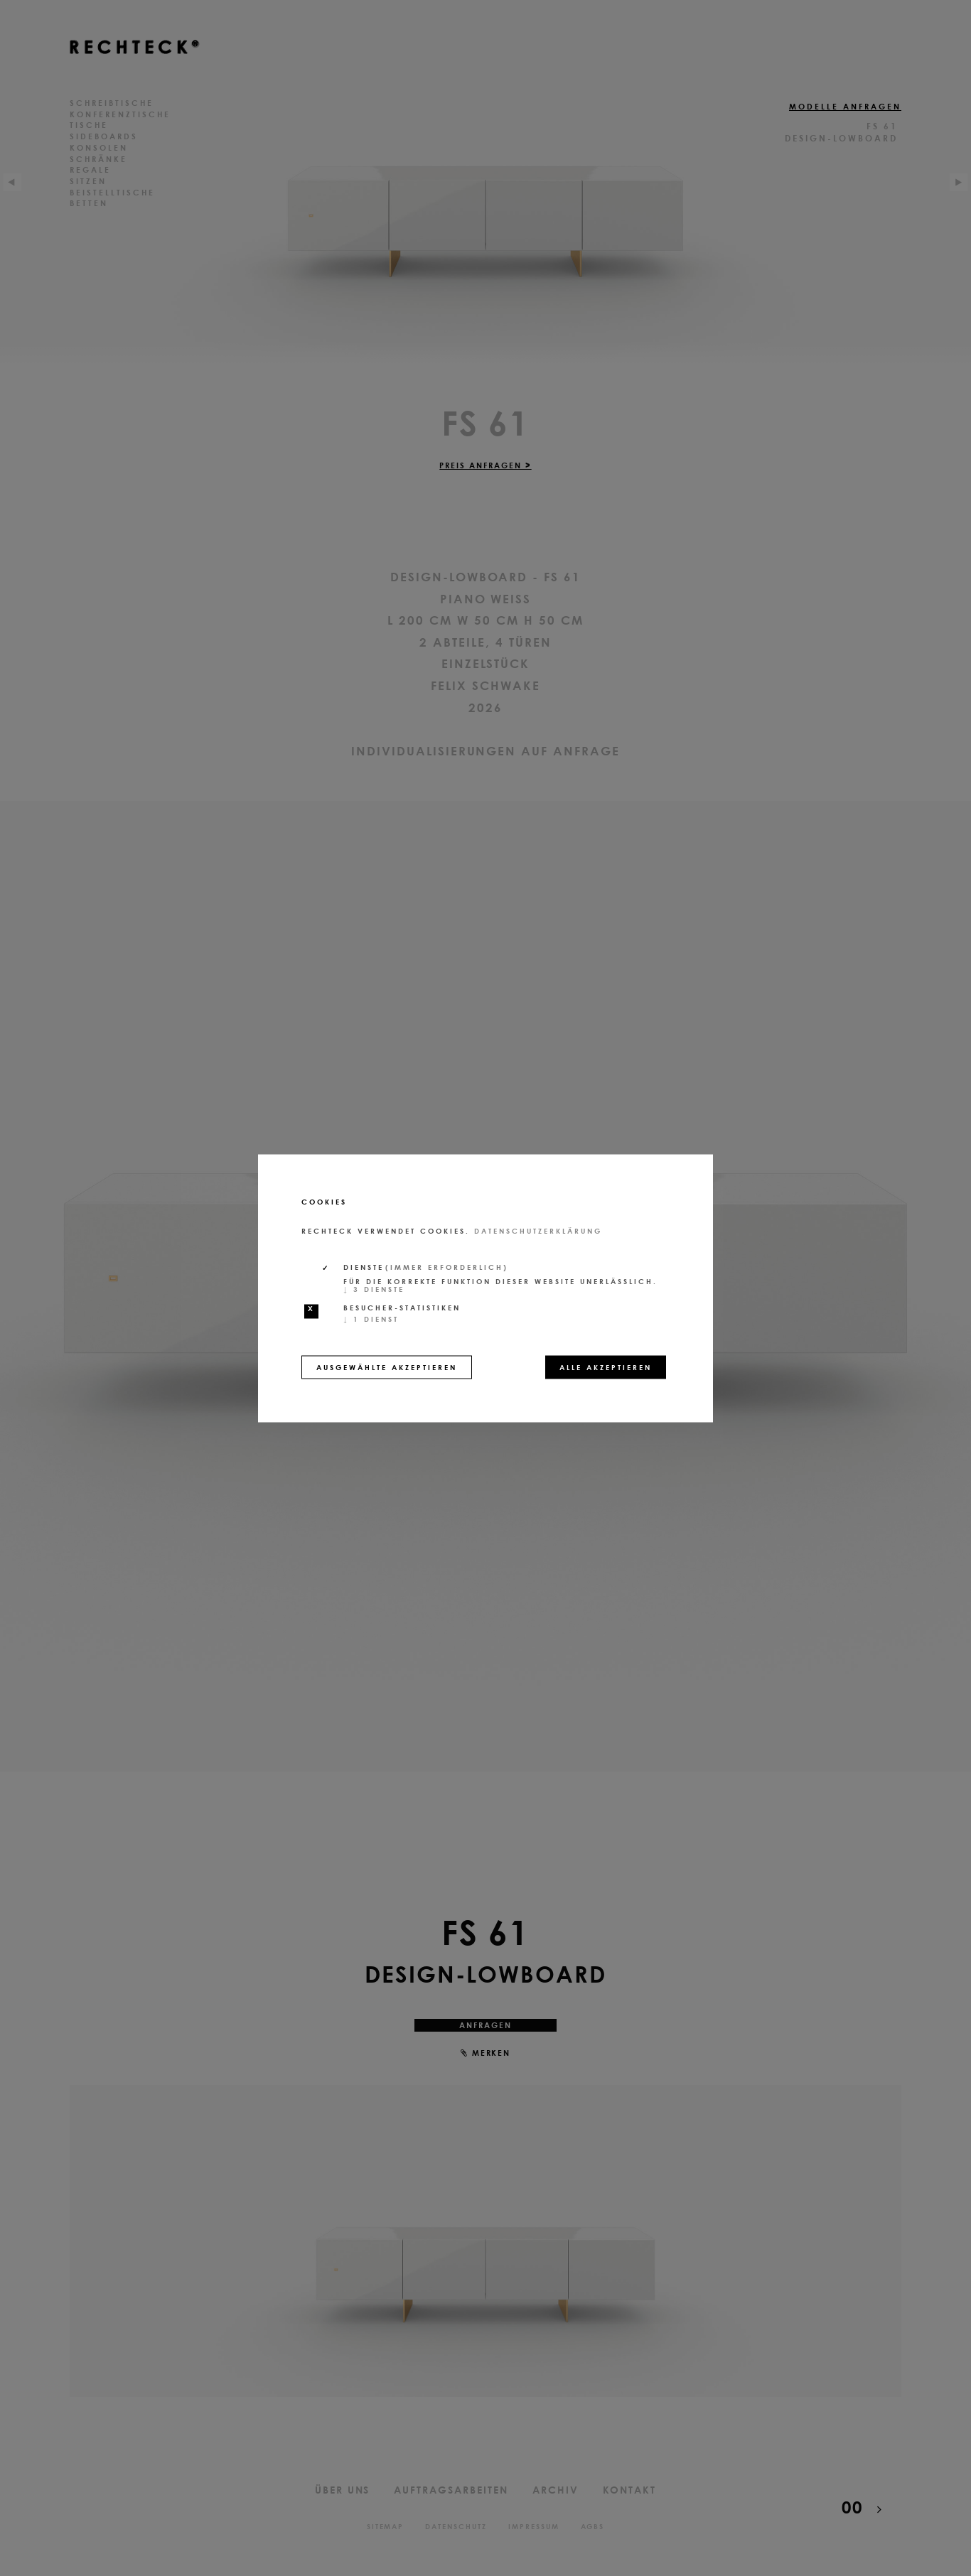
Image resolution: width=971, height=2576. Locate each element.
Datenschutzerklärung (538, 1230)
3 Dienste (373, 1288)
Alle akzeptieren (605, 1366)
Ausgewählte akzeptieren (386, 1366)
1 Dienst (371, 1318)
